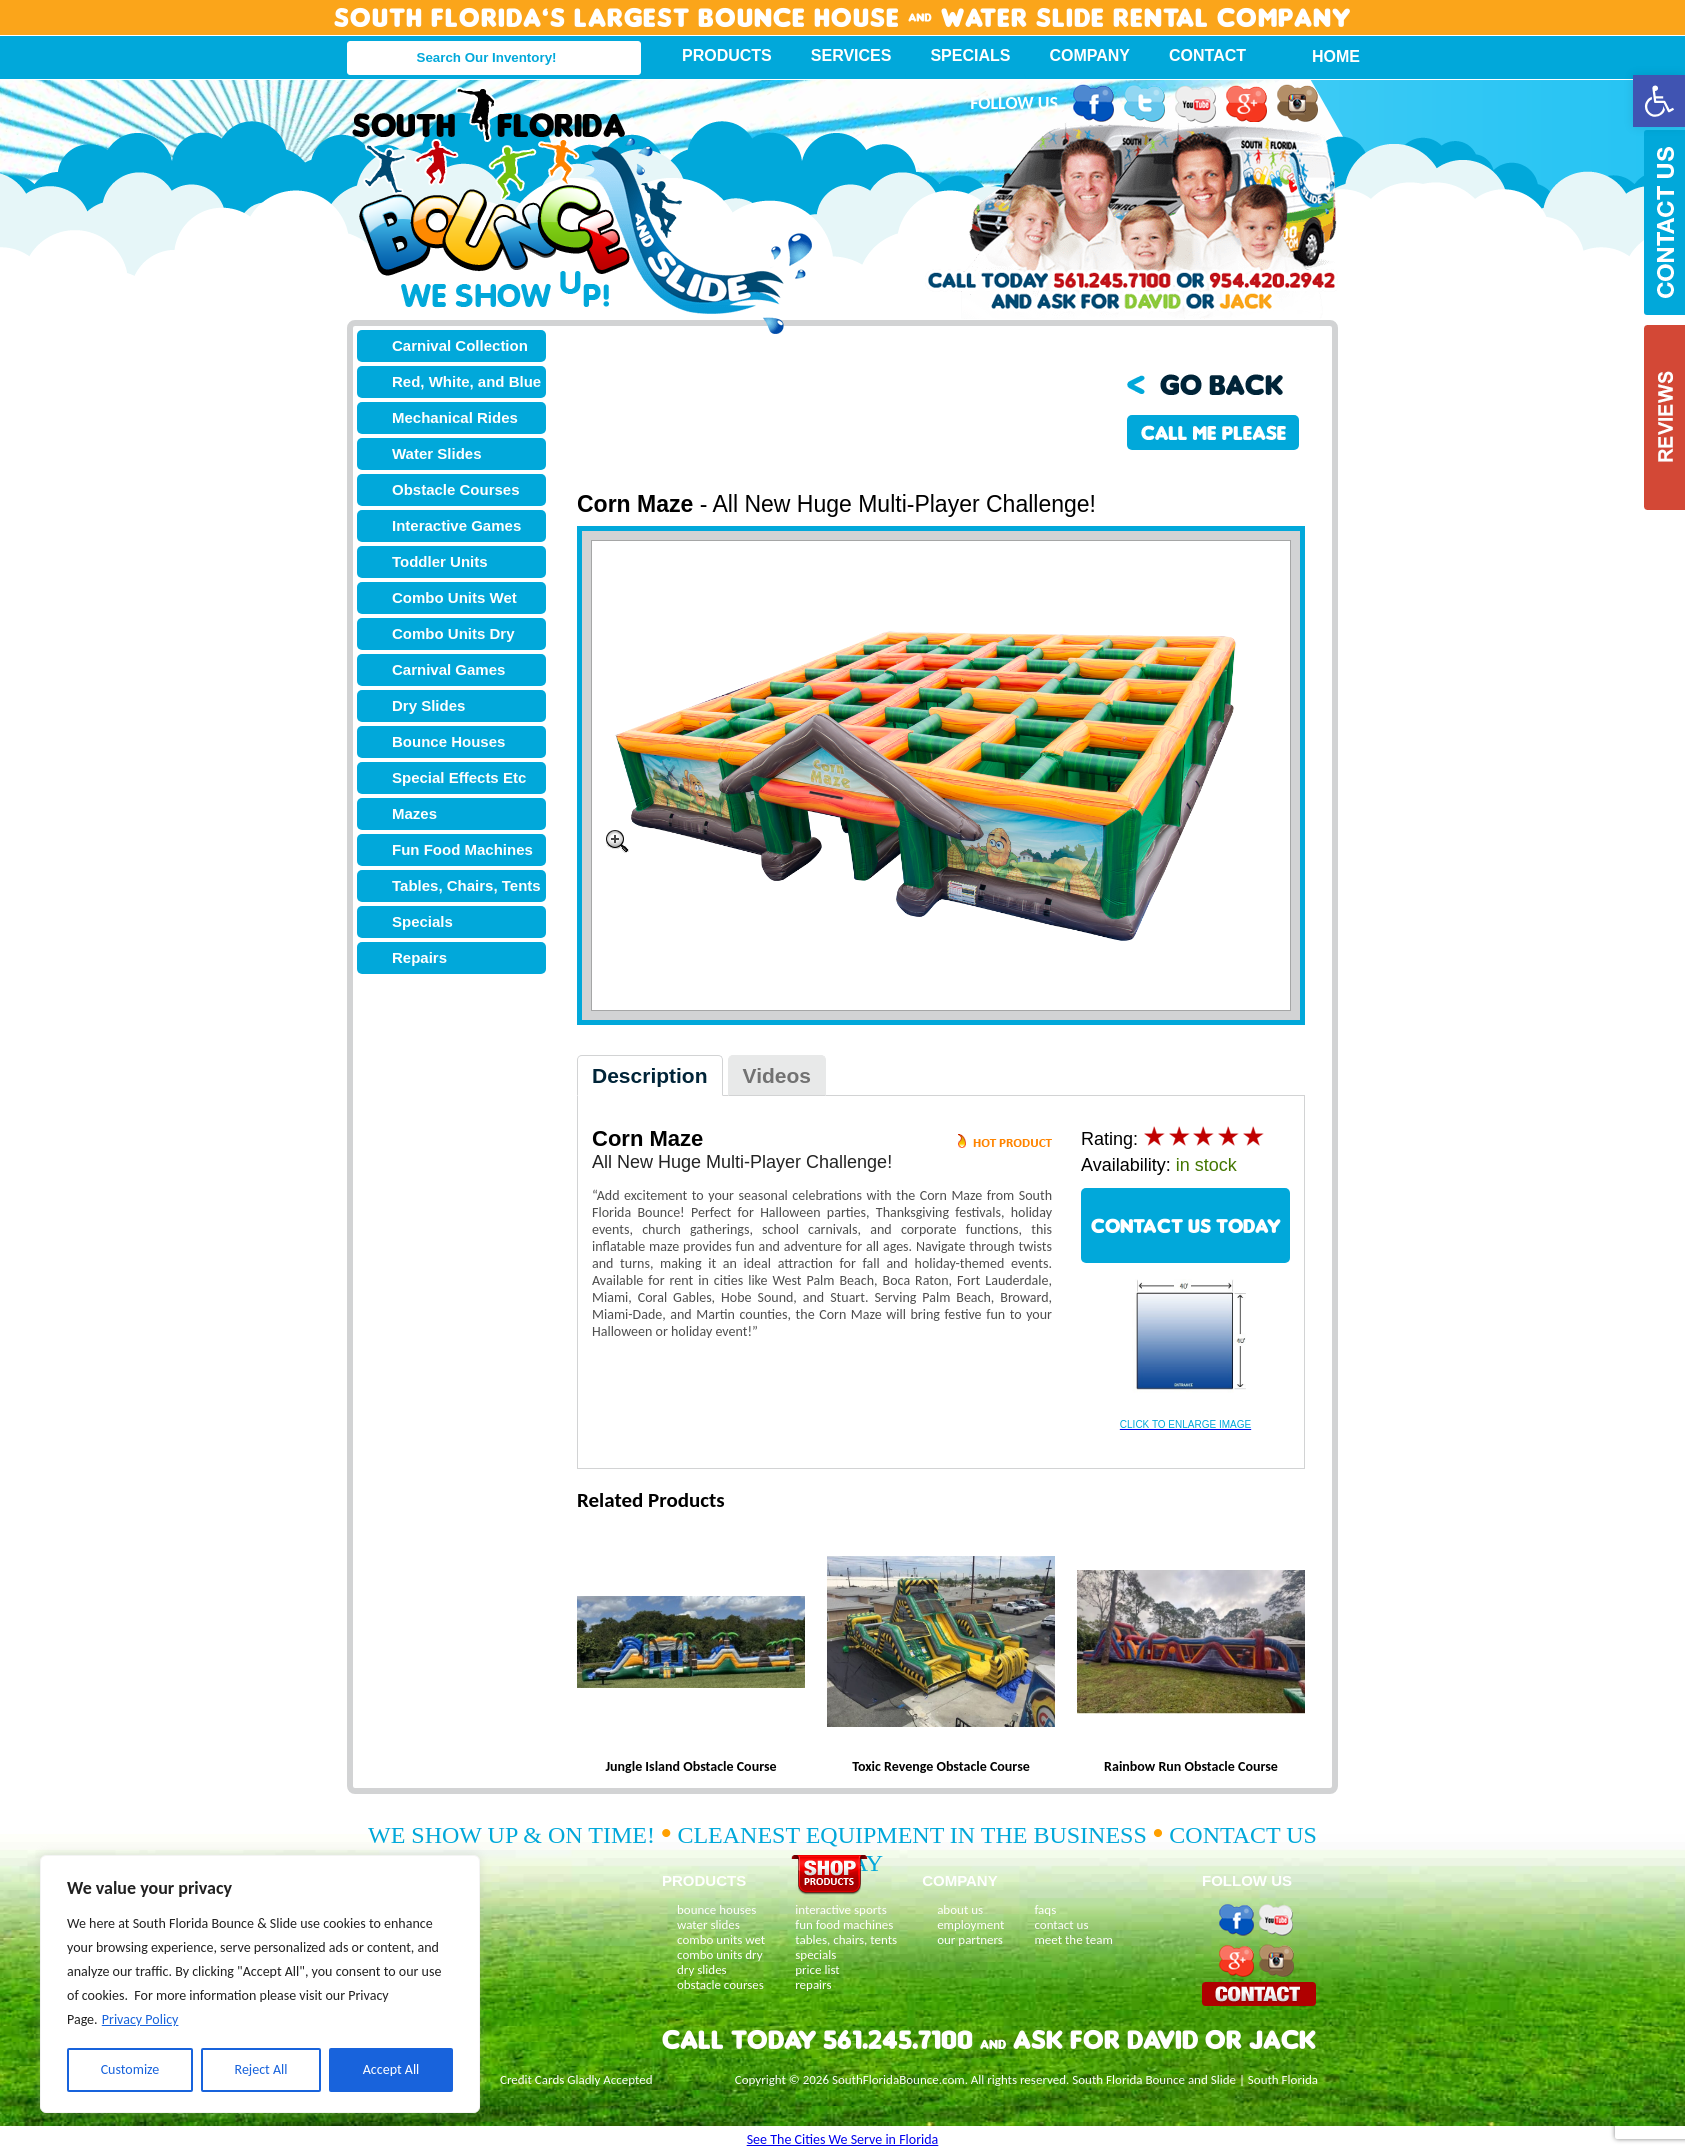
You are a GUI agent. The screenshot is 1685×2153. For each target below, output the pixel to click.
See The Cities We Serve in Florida (843, 2139)
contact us (1061, 1924)
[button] (1659, 101)
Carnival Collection (460, 345)
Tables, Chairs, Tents (466, 885)
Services (851, 55)
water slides (708, 1924)
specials (815, 1954)
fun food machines (844, 1924)
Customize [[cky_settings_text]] (130, 2069)
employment (970, 1924)
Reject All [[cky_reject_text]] (261, 2069)
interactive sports (841, 1909)
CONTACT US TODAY (1186, 1225)
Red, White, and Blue (466, 381)
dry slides (702, 1969)
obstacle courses (720, 1984)
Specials (970, 55)
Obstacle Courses (456, 489)
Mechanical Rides (455, 417)
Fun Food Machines (462, 849)
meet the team (1073, 1939)
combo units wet (721, 1939)
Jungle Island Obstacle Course (690, 1766)
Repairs (419, 957)
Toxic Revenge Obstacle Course (941, 1766)
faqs (1045, 1909)
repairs (813, 1984)
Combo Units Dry (453, 633)
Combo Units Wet (454, 597)
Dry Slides (428, 705)
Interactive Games (456, 525)
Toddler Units (440, 561)
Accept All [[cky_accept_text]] (391, 2069)
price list (817, 1969)
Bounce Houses (448, 741)
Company (1089, 55)
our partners (970, 1939)
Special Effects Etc (459, 777)
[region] (260, 1984)
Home (1325, 56)
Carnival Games (448, 669)
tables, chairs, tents (846, 1939)
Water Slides (436, 453)
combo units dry (720, 1954)
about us (960, 1909)
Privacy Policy (140, 2019)
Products (727, 55)
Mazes (414, 813)
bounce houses (716, 1909)
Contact (1207, 55)
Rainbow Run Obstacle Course (1191, 1766)
